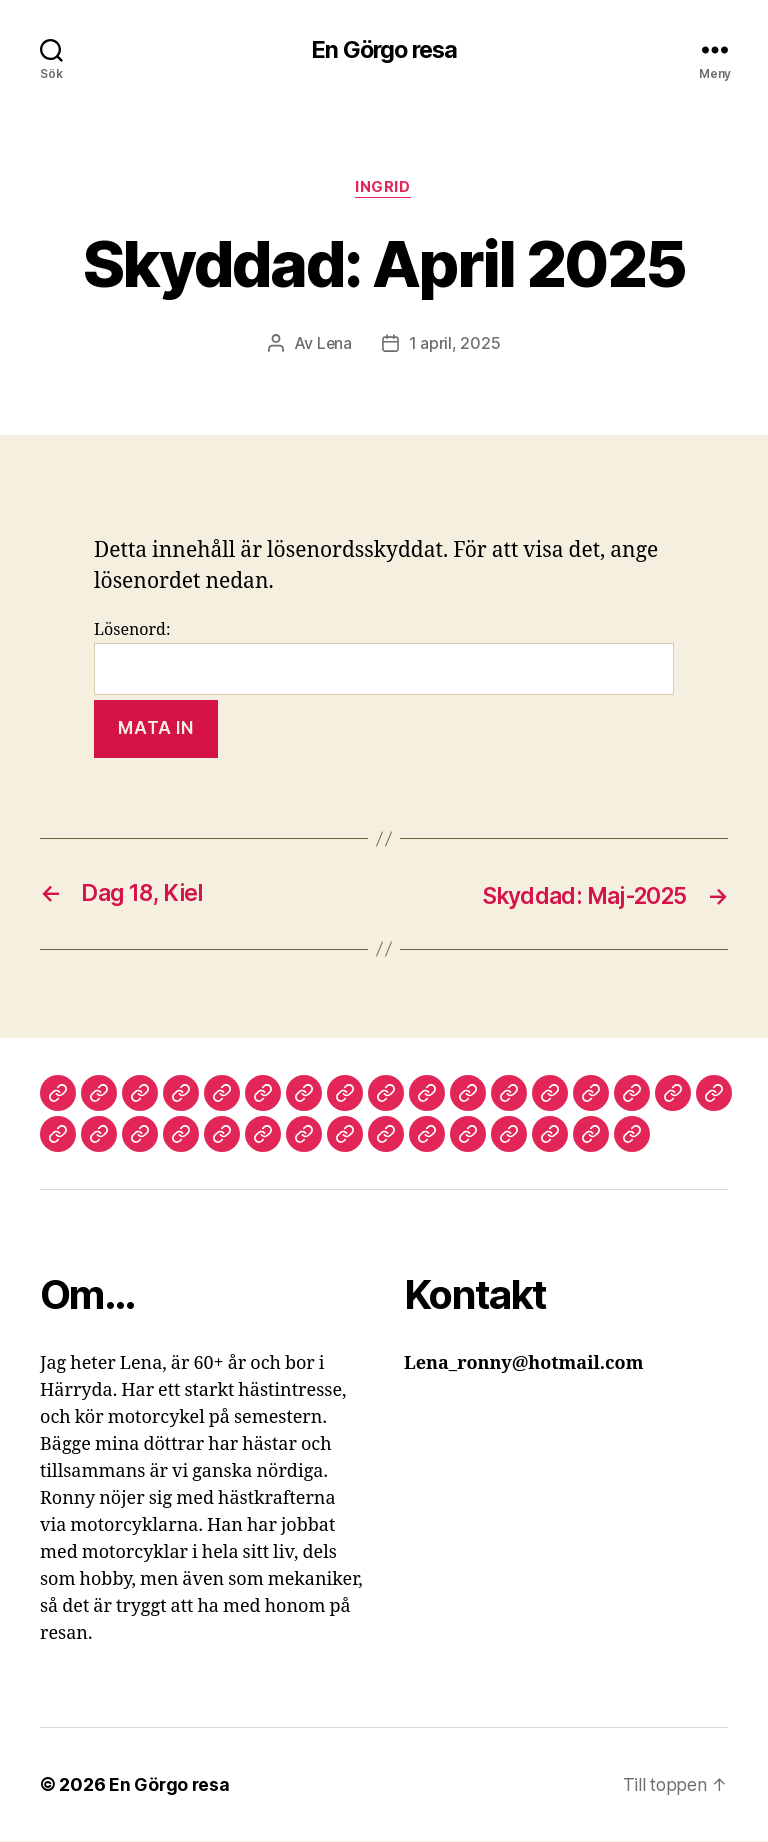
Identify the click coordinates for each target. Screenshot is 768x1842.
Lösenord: (384, 659)
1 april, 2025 (455, 345)
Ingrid (383, 189)
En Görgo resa (384, 50)
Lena (334, 345)
